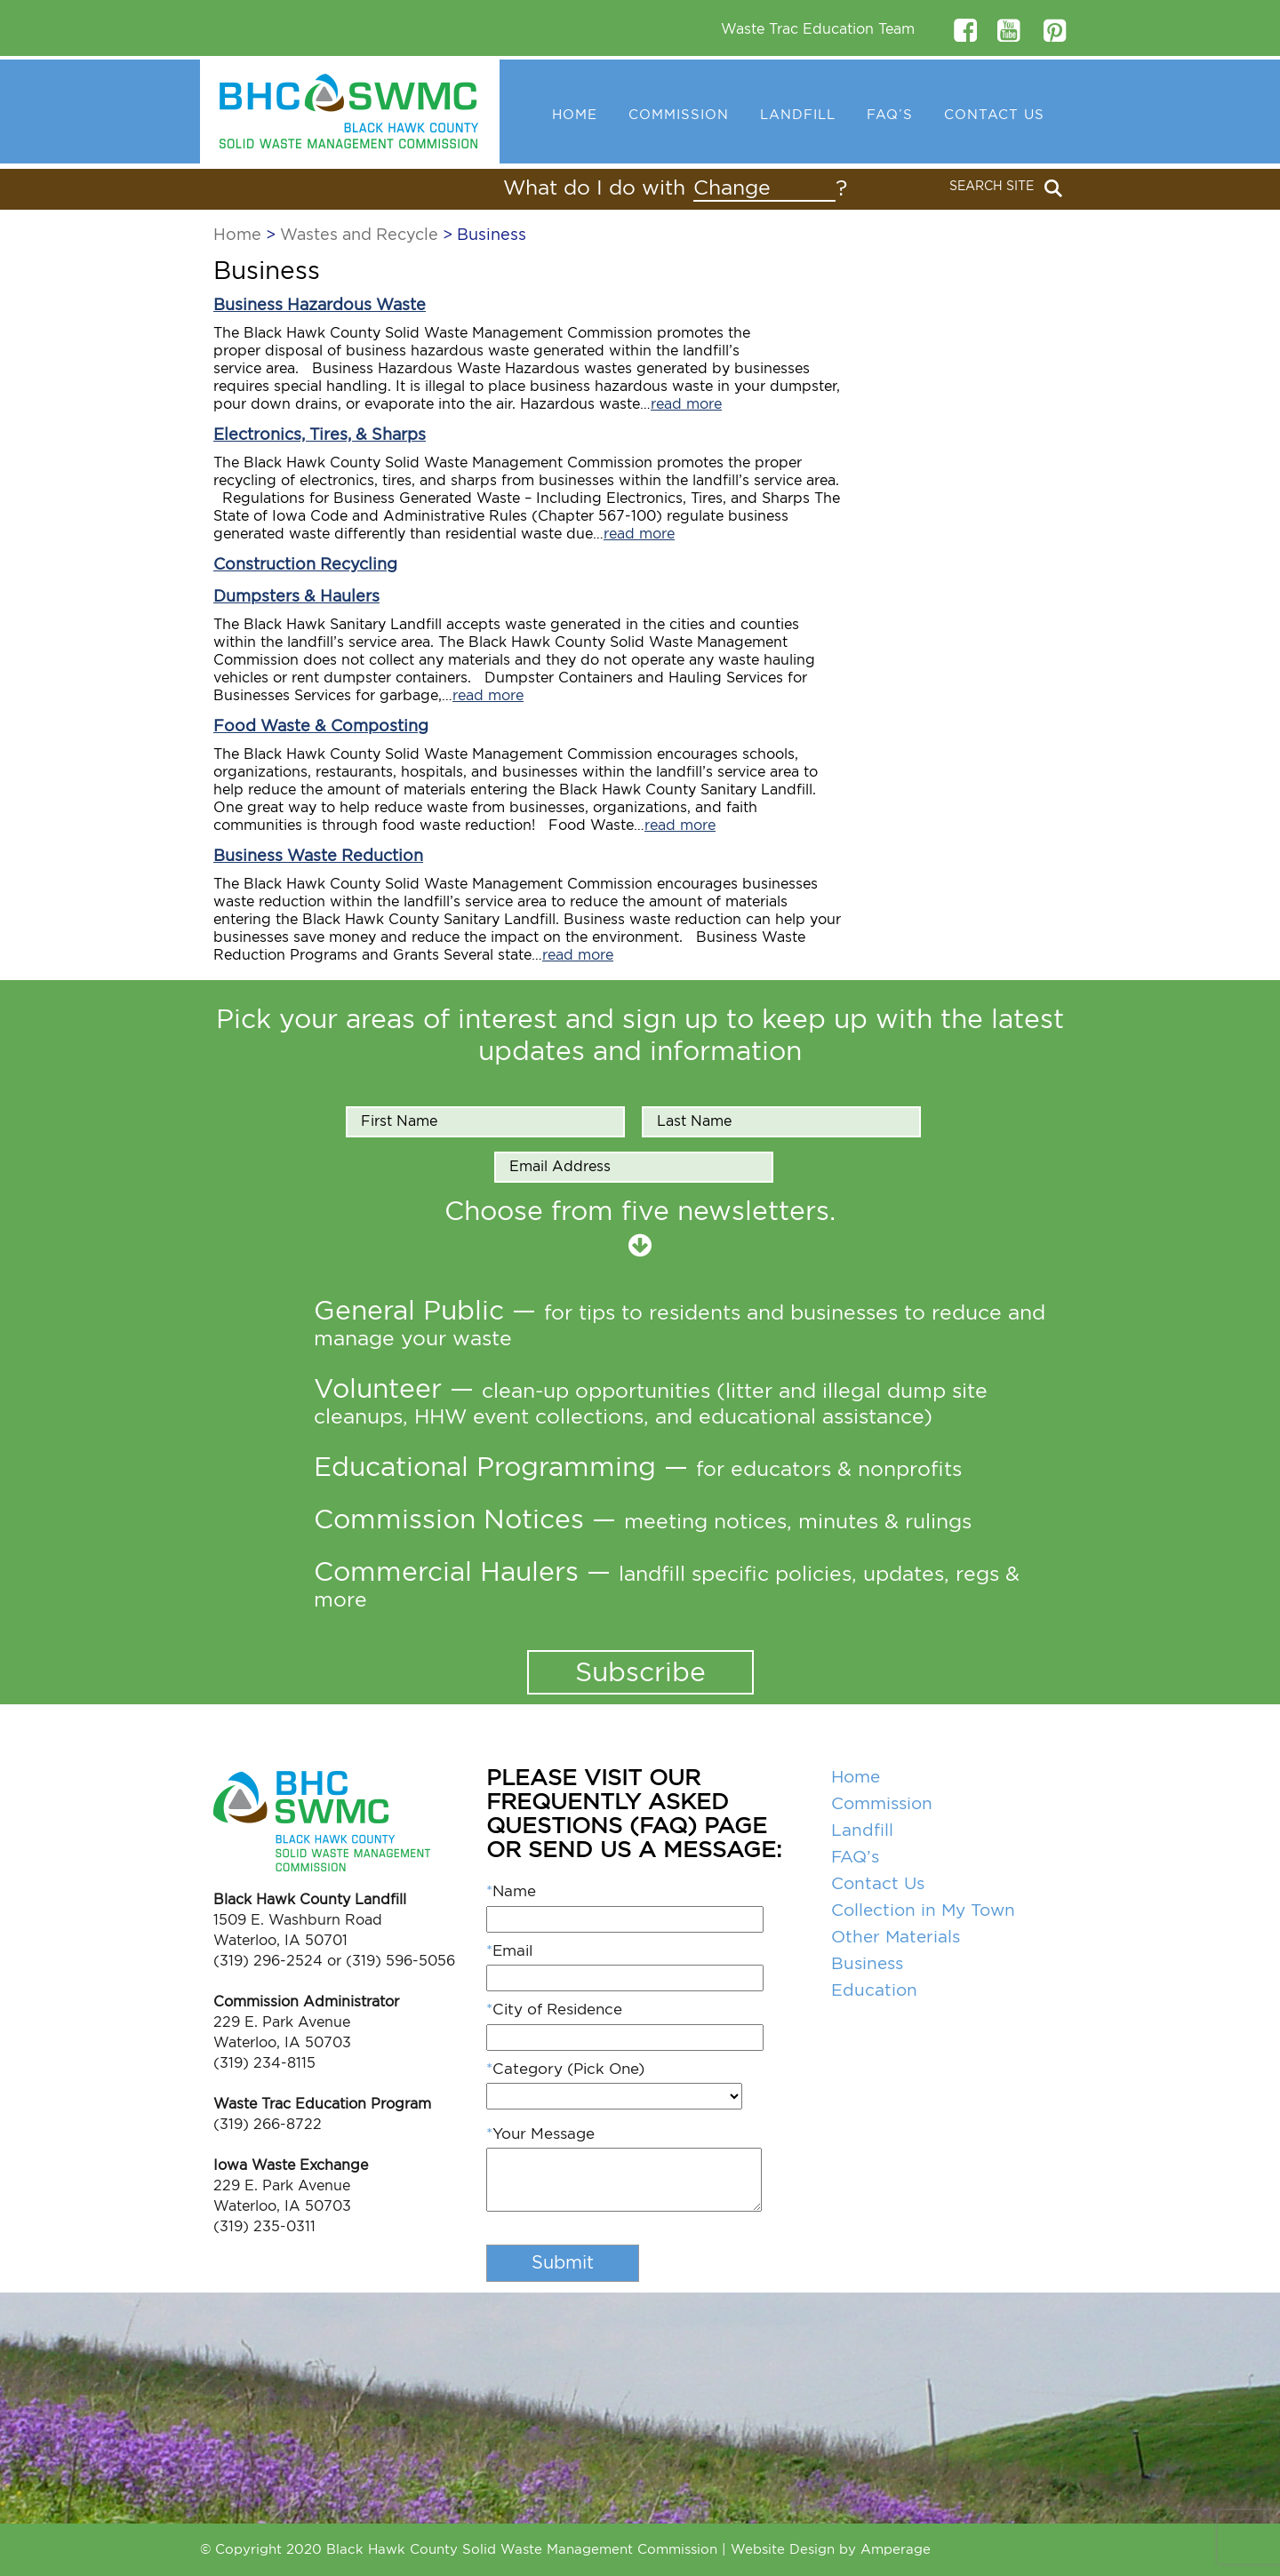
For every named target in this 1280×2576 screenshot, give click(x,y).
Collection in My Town (923, 1910)
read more (686, 404)
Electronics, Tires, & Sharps (319, 435)
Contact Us (994, 115)
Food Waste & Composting (320, 727)
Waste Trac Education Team (818, 29)
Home (574, 115)
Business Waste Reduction (318, 857)
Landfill (798, 115)
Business (867, 1964)
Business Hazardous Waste (319, 306)
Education (874, 1990)
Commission (678, 115)
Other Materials (895, 1937)
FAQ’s (890, 115)
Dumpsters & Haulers (296, 597)
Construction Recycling (305, 565)
